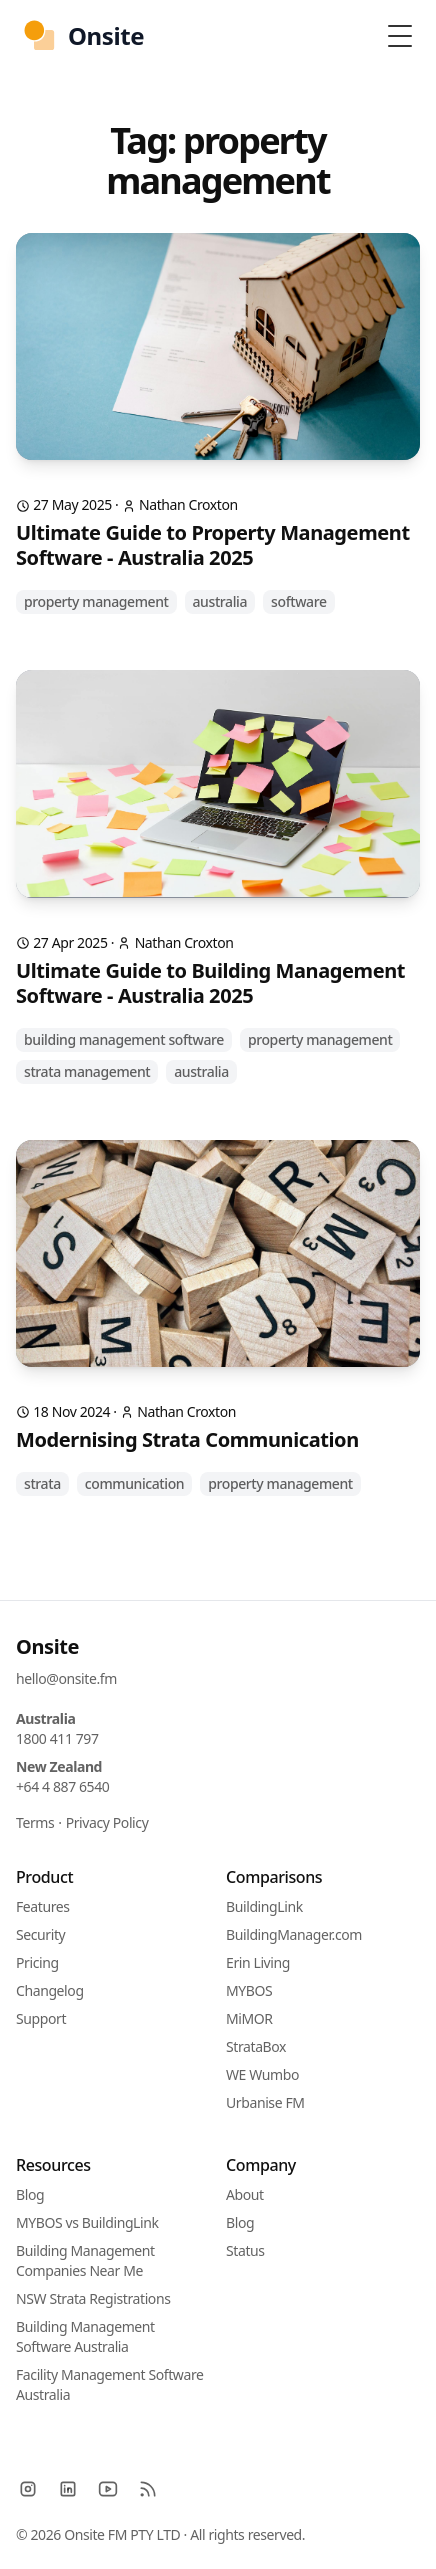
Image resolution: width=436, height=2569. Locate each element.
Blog (30, 2194)
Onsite (47, 1646)
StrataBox (256, 2046)
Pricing (37, 1962)
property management (96, 601)
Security (40, 1934)
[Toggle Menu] (400, 36)
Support (41, 2018)
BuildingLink (264, 1906)
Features (43, 1906)
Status (245, 2250)
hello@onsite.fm (66, 1678)
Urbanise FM (265, 2102)
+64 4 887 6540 (62, 1786)
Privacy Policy (107, 1822)
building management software (124, 1039)
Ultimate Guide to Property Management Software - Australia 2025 (213, 545)
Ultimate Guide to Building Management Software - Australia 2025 (210, 983)
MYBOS (249, 1990)
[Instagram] (28, 2489)
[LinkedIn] (68, 2489)
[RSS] (148, 2489)
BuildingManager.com (294, 1934)
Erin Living (258, 1962)
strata (42, 1483)
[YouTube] (108, 2489)
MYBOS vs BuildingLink (87, 2222)
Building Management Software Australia (85, 2336)
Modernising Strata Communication (187, 1439)
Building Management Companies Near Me (85, 2260)
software (299, 601)
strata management (87, 1071)
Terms (35, 1822)
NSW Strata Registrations (93, 2298)
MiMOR (249, 2018)
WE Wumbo (262, 2074)
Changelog (50, 1990)
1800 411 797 (57, 1738)
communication (134, 1483)
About (245, 2194)
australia (220, 601)
